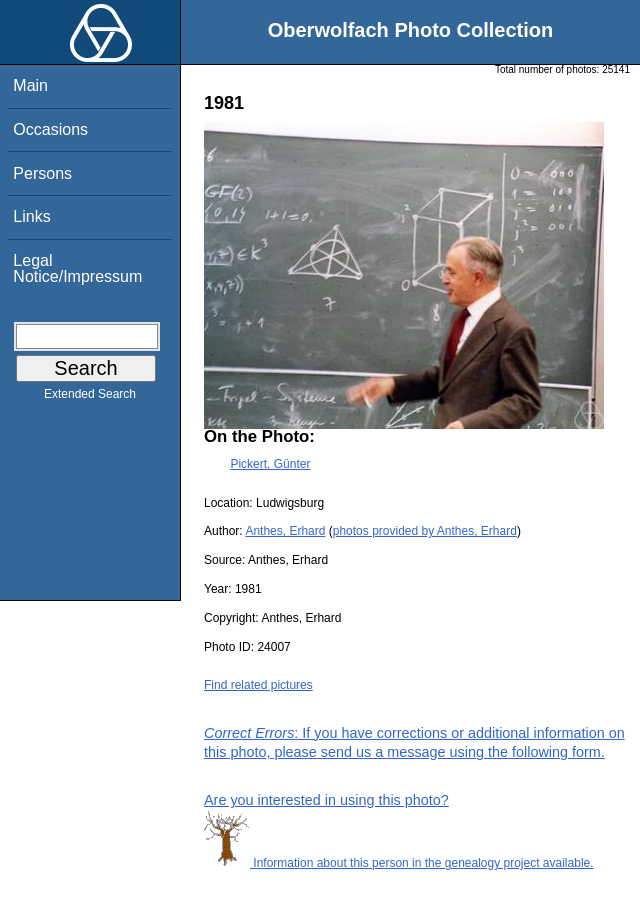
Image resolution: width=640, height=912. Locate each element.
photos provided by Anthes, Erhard (425, 531)
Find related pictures (258, 685)
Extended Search (90, 398)
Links (31, 216)
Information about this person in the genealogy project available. (399, 863)
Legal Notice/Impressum (77, 268)
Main (30, 85)
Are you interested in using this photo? (326, 800)
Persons (42, 173)
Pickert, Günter (270, 464)
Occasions (50, 129)
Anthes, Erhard (285, 531)
